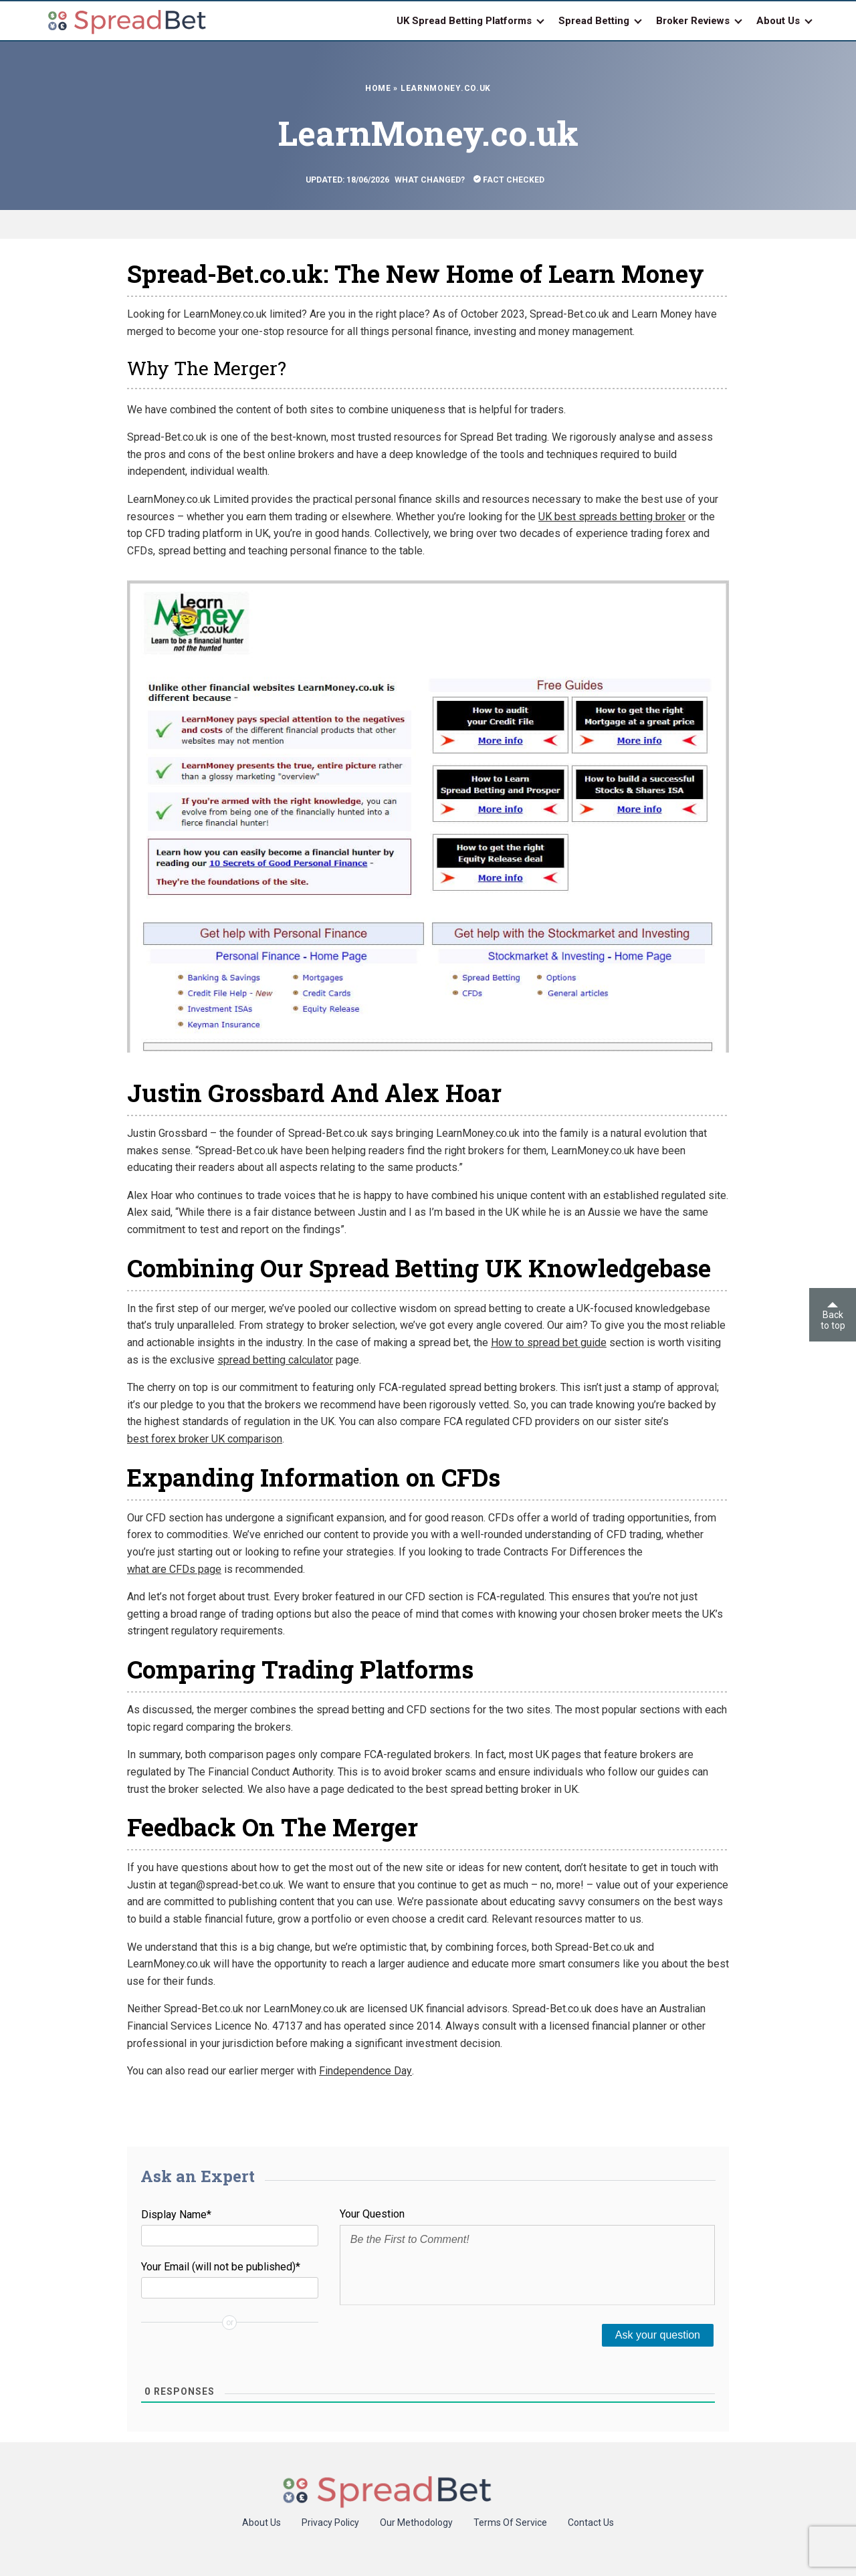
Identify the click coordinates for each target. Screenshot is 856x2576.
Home (378, 88)
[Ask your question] (658, 2335)
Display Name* (176, 2214)
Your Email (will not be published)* (220, 2266)
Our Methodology (416, 2522)
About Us (261, 2522)
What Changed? (430, 180)
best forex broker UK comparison (204, 1438)
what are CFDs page (174, 1569)
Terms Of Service (510, 2522)
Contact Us (591, 2522)
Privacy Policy (330, 2522)
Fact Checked (508, 180)
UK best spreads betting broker (611, 516)
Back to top (833, 1316)
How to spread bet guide (549, 1342)
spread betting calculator (275, 1360)
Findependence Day (365, 2070)
